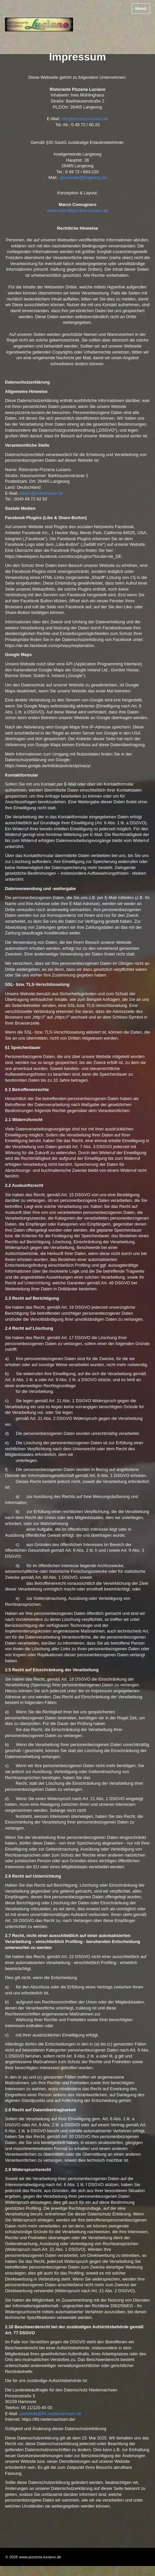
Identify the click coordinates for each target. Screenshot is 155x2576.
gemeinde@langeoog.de (83, 177)
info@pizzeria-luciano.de (84, 118)
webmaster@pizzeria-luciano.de (77, 210)
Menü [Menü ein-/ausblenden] (140, 8)
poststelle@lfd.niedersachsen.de (50, 2413)
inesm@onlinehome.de (41, 493)
